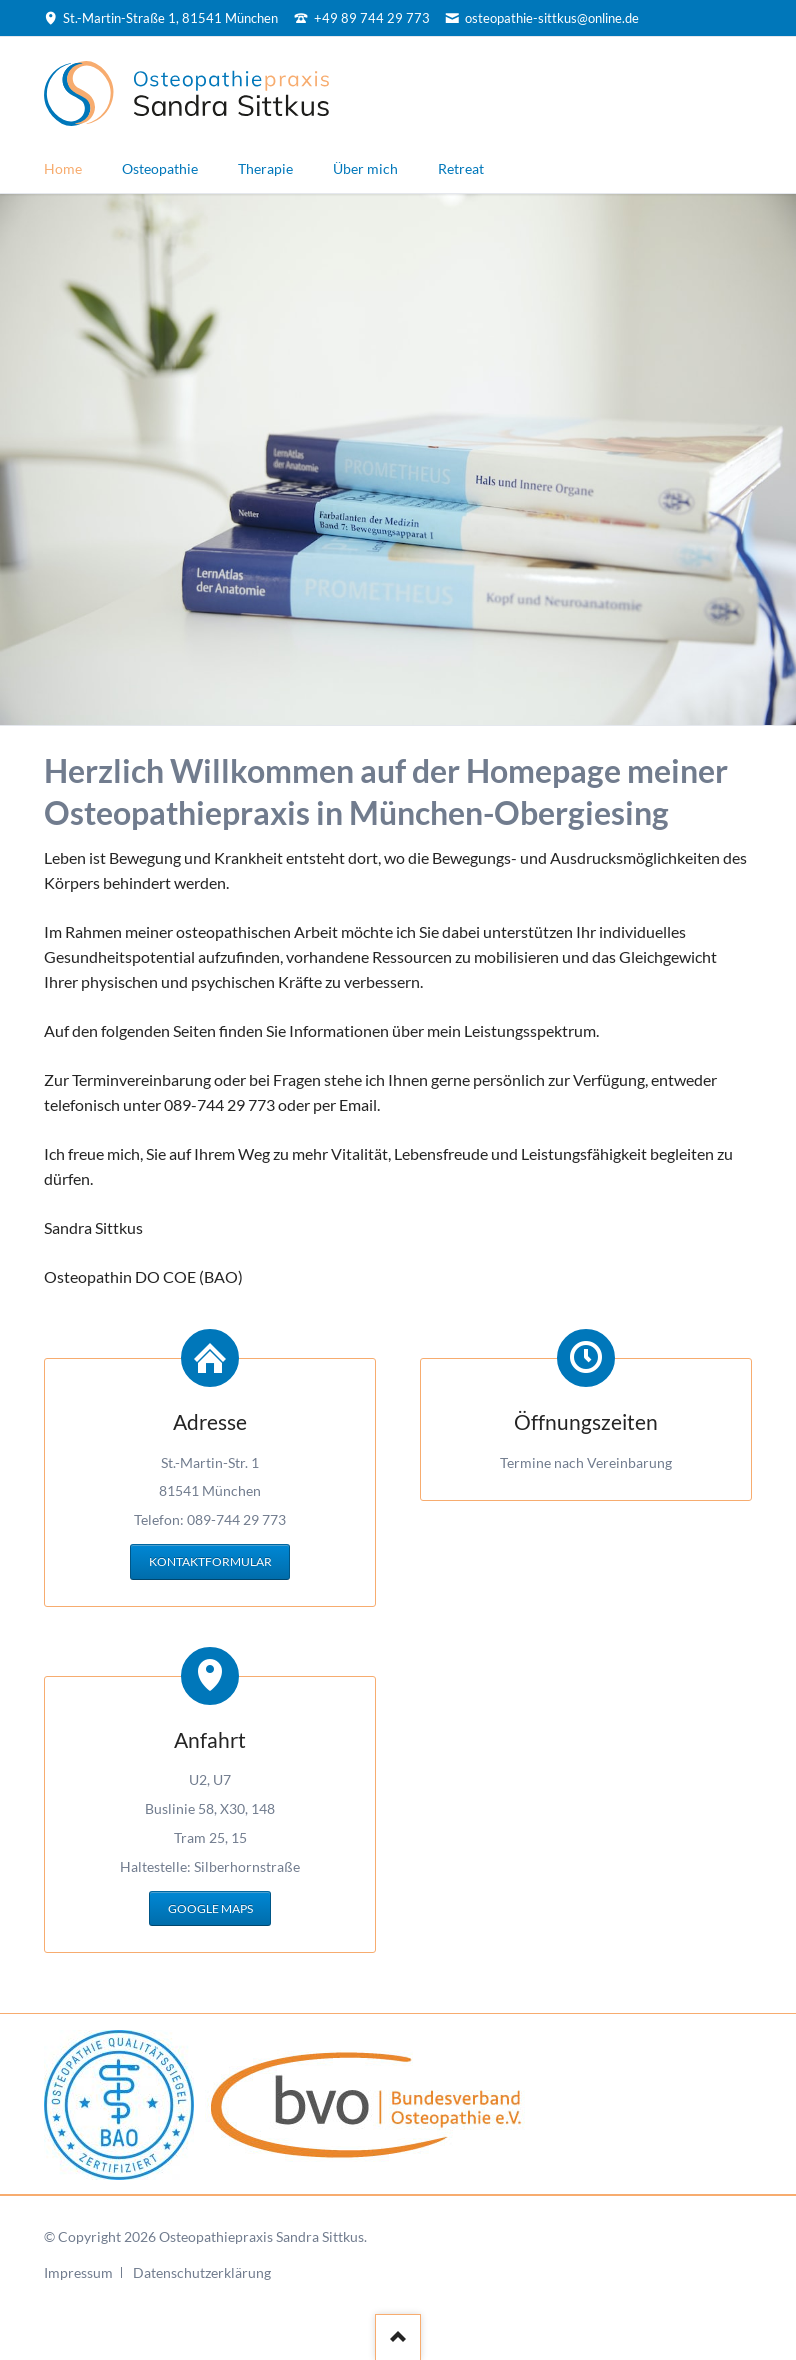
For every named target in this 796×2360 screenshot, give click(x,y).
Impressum (78, 2272)
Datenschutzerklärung (202, 2272)
